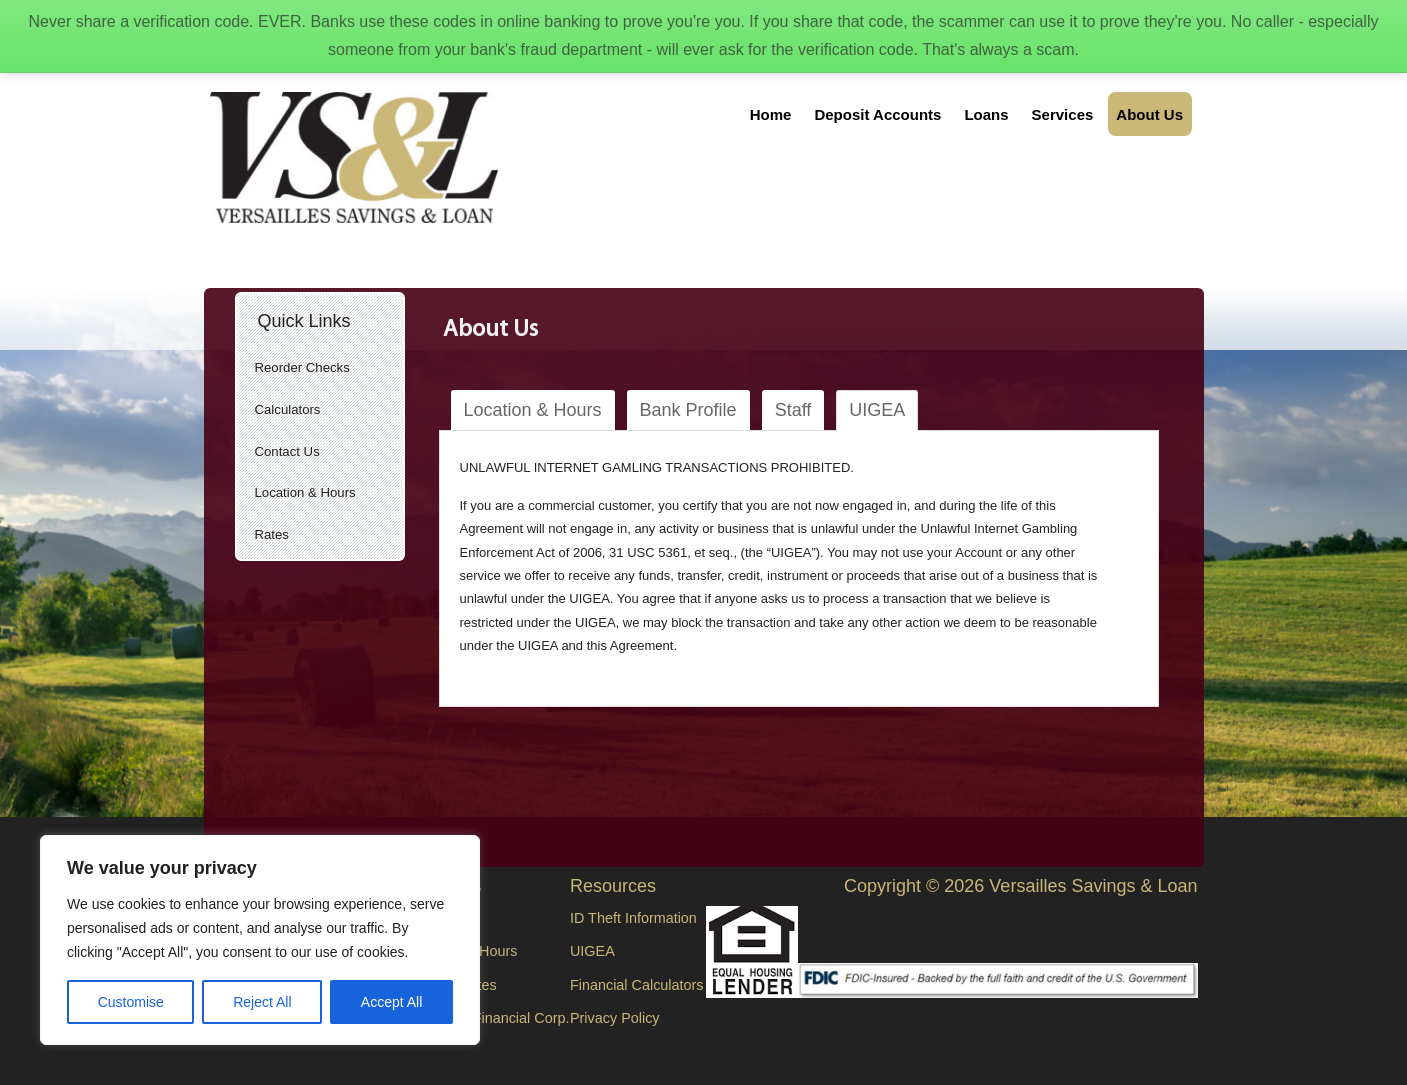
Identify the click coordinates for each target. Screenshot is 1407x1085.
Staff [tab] (793, 410)
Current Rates (452, 985)
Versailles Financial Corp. (488, 1018)
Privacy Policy (615, 1018)
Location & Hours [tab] (533, 410)
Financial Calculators (637, 985)
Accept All (391, 1002)
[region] (260, 940)
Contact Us (287, 451)
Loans (986, 114)
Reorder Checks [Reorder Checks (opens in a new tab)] (302, 367)
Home (771, 114)
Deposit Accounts (877, 114)
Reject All (262, 1002)
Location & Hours (305, 492)
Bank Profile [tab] (688, 410)
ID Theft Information (633, 918)
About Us (1149, 114)
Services (1063, 114)
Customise (131, 1002)
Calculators (288, 409)
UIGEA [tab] (877, 410)
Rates (272, 534)
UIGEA (592, 951)
